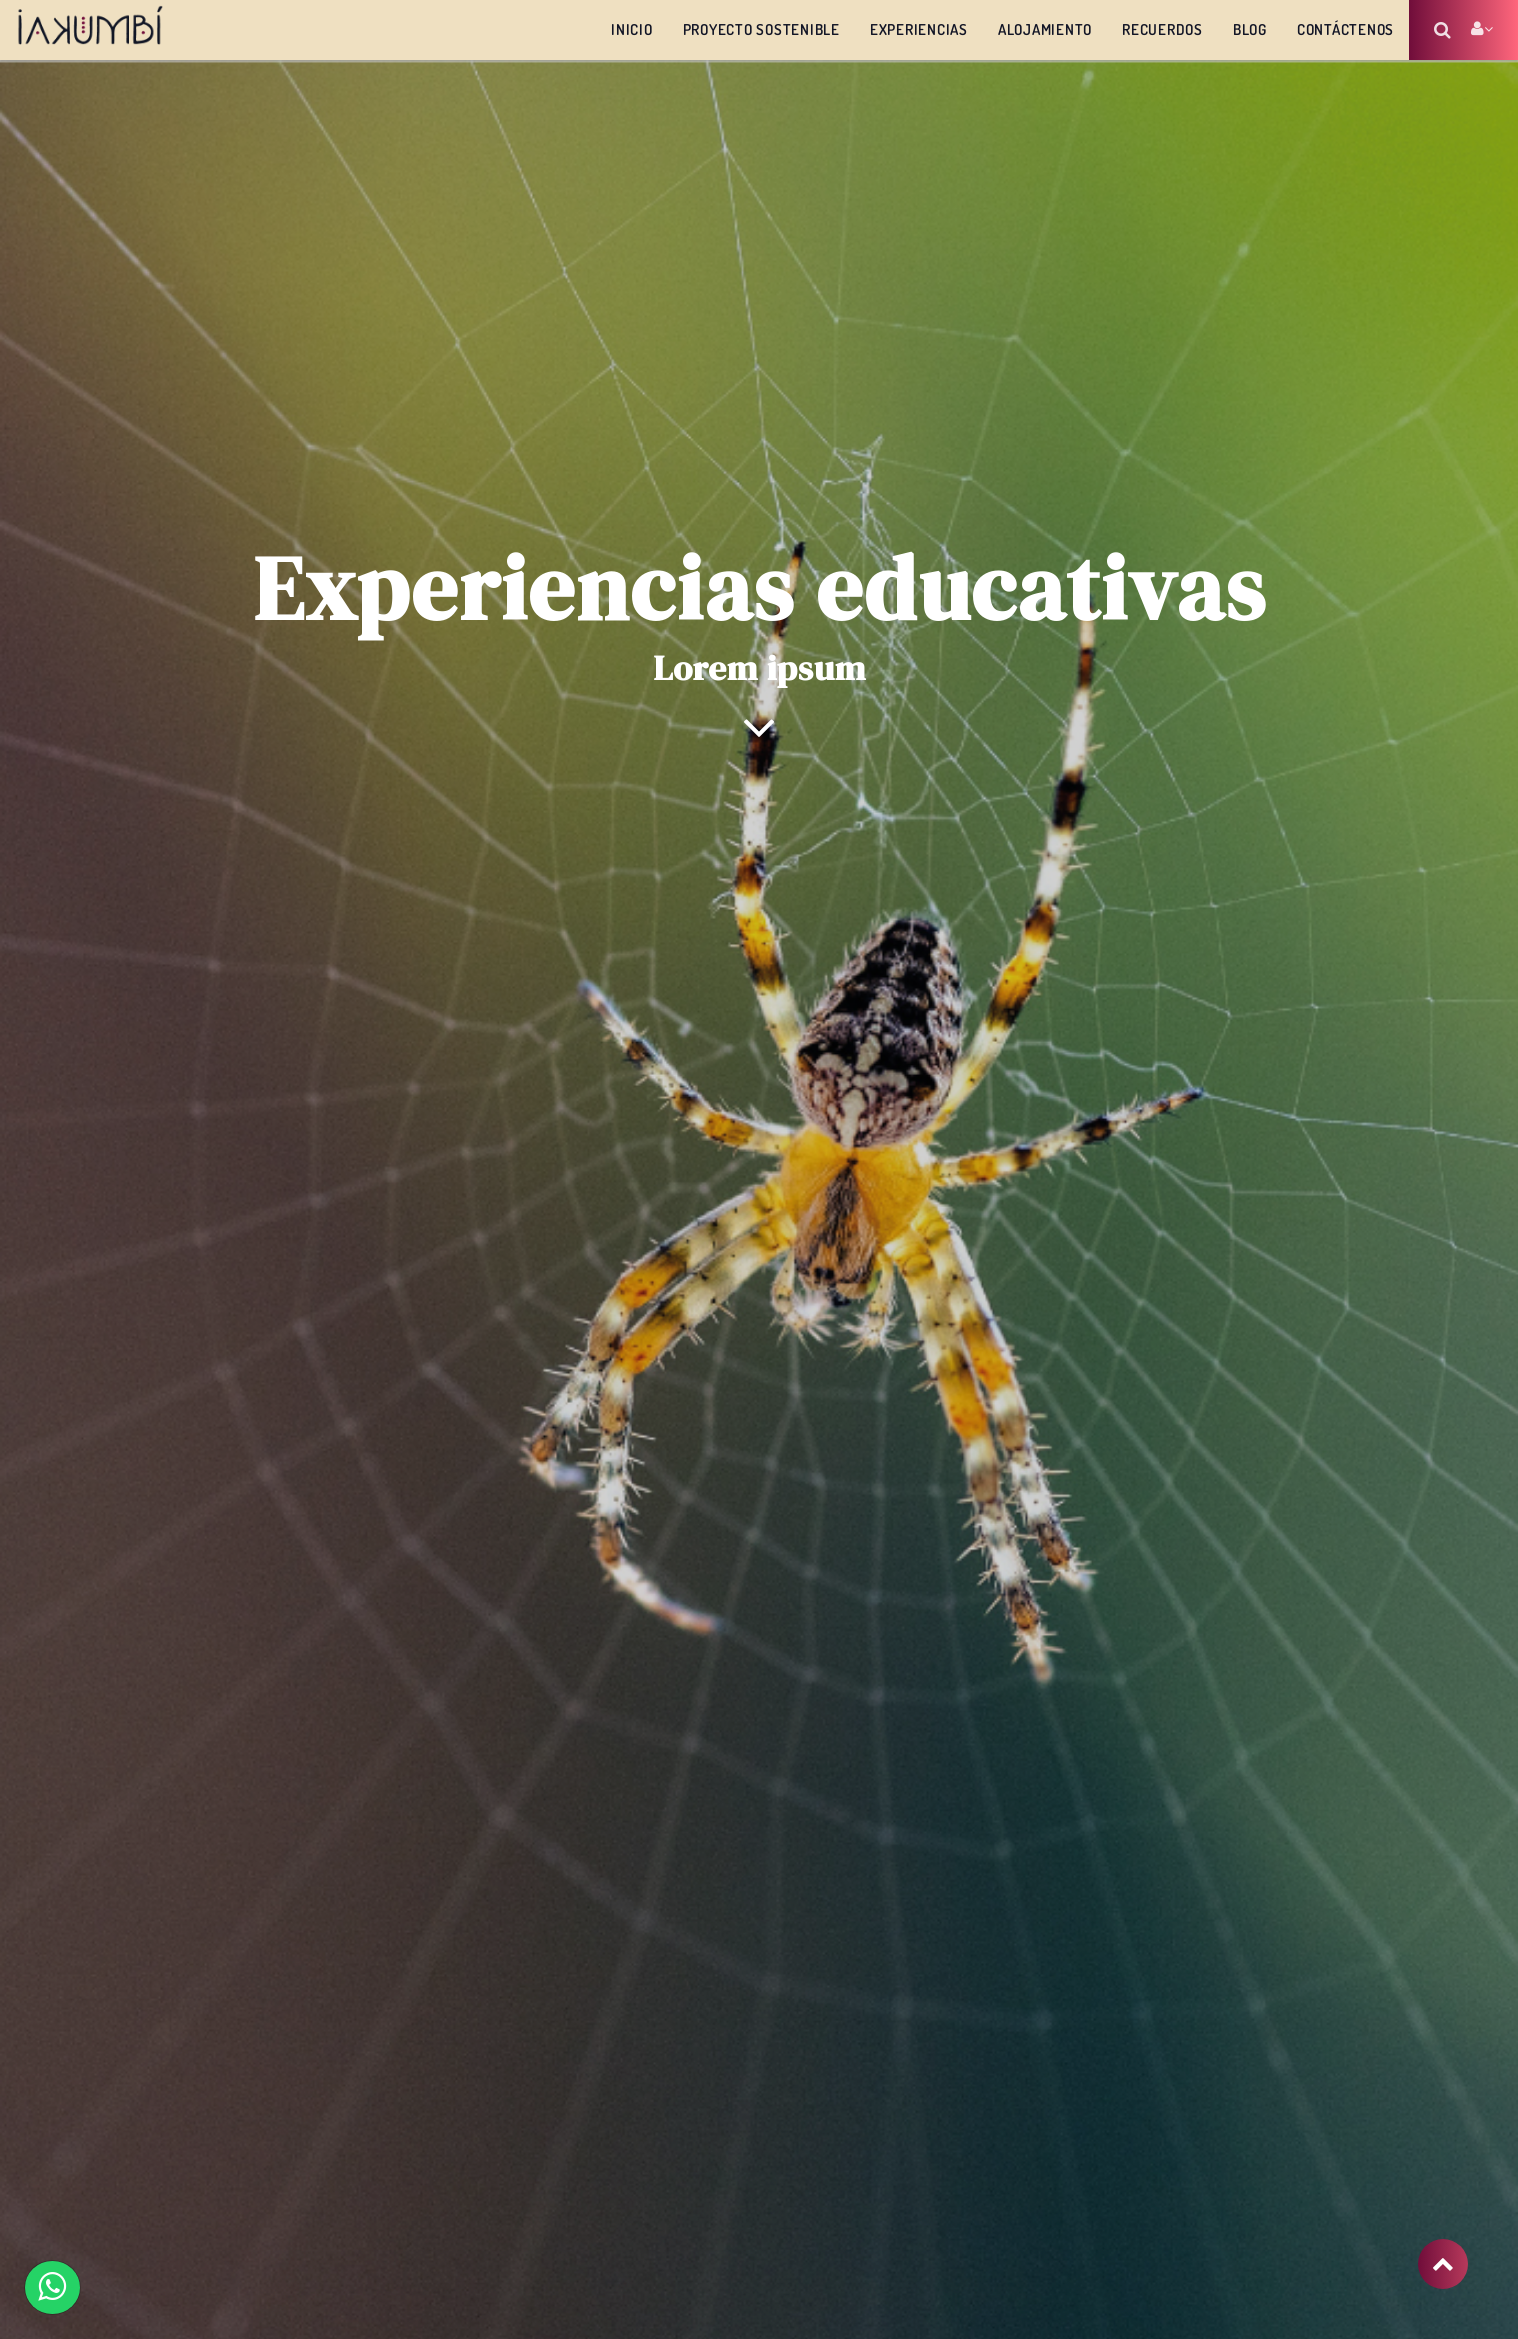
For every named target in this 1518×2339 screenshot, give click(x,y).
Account (1482, 29)
